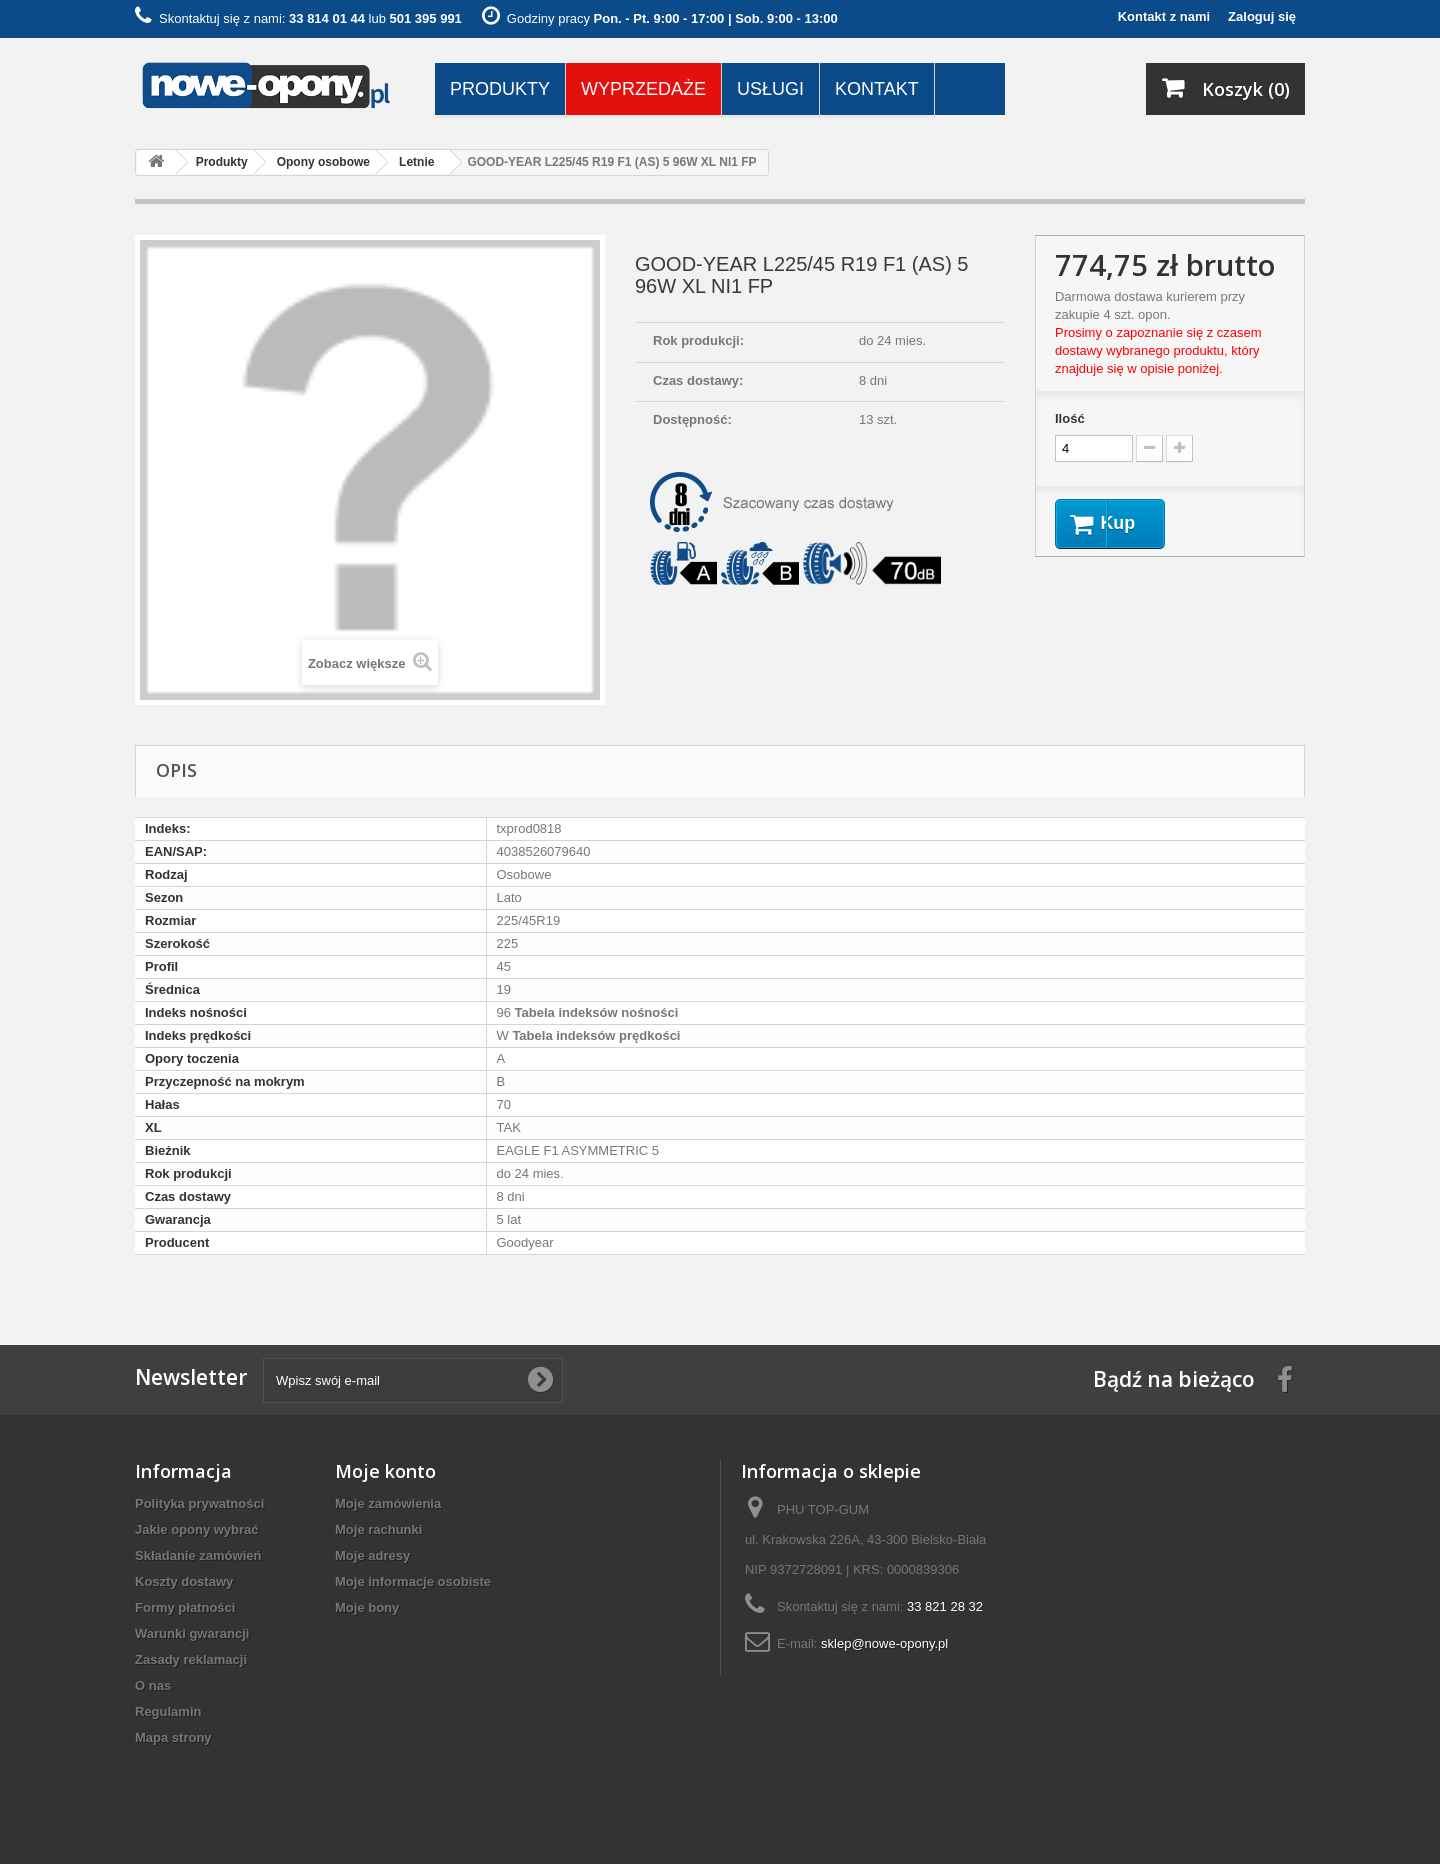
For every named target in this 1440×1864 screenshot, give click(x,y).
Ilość (1070, 418)
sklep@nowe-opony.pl (884, 1643)
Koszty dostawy (184, 1581)
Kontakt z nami (1164, 16)
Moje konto (385, 1471)
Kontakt (877, 89)
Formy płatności (185, 1607)
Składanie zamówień (198, 1555)
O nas (153, 1685)
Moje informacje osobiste (413, 1581)
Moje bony (367, 1607)
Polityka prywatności (199, 1503)
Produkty (500, 89)
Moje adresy (372, 1555)
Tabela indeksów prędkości (595, 1035)
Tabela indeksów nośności (594, 1012)
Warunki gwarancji (192, 1633)
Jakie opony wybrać (197, 1529)
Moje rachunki (378, 1529)
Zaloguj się (1262, 16)
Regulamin (168, 1711)
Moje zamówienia (388, 1503)
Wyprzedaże (643, 89)
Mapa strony (173, 1737)
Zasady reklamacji (191, 1659)
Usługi (770, 89)
